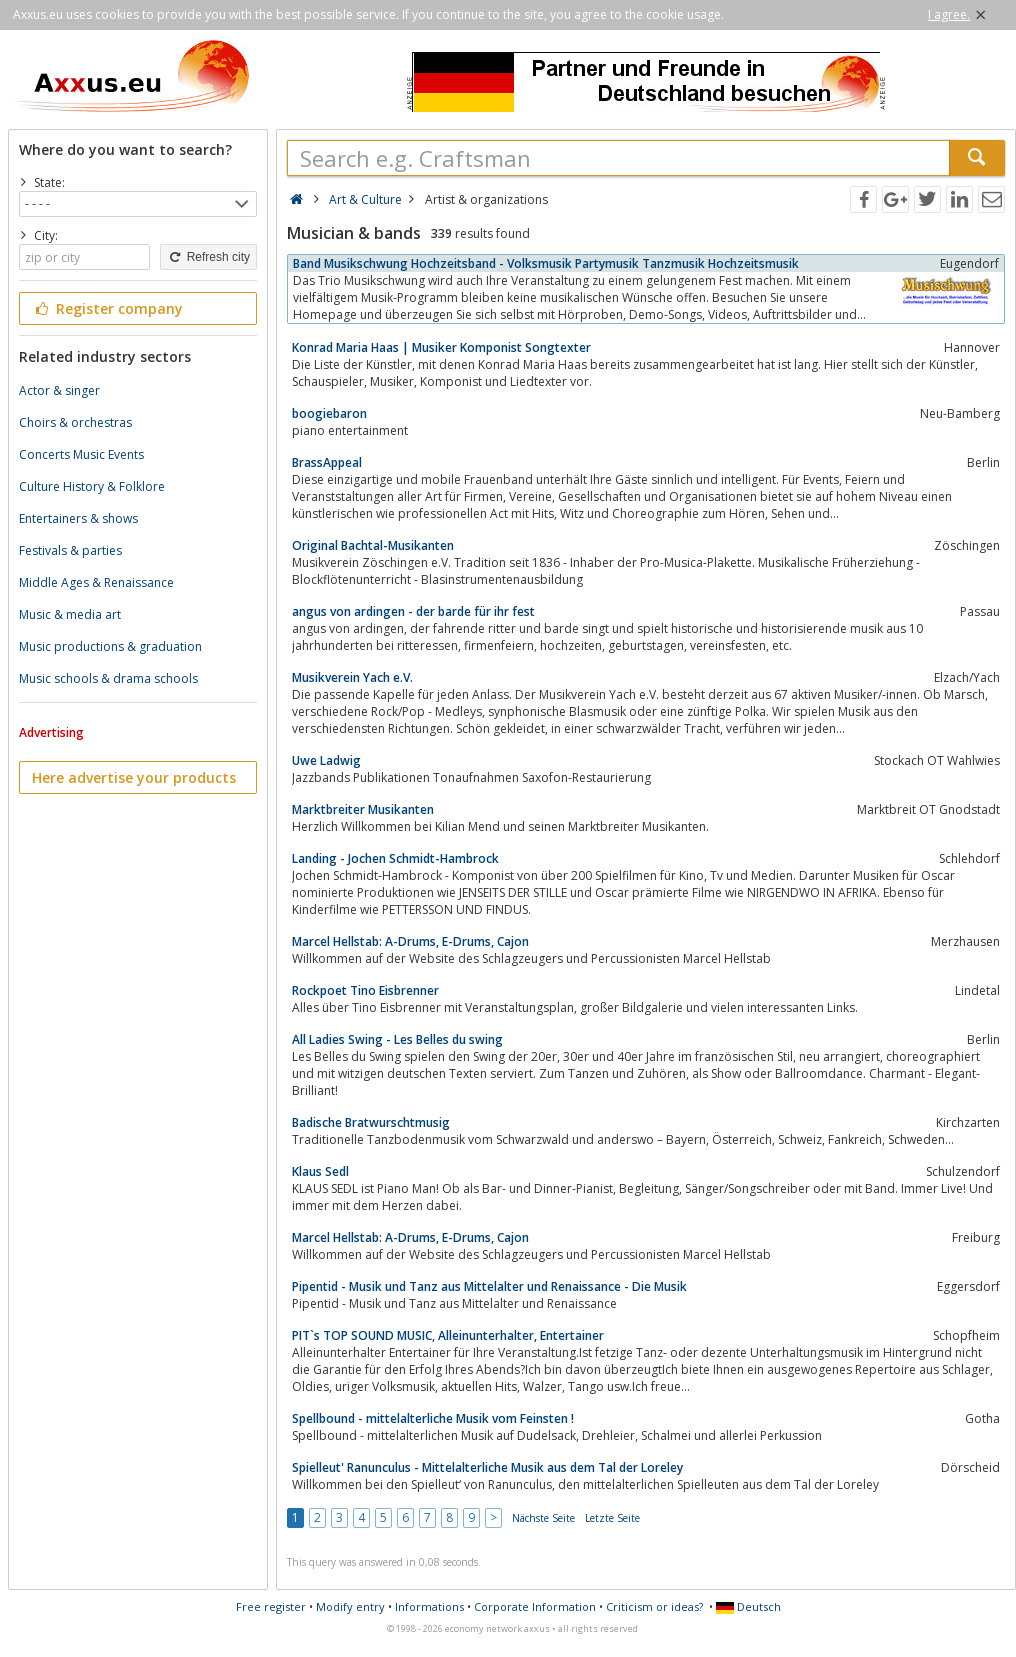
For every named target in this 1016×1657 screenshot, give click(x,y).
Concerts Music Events (81, 454)
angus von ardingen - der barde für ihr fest (413, 611)
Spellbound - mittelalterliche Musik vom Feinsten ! (433, 1418)
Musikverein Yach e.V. (352, 677)
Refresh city (208, 257)
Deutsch (748, 1606)
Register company (107, 308)
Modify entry (350, 1606)
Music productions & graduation (110, 646)
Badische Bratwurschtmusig (371, 1122)
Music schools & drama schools (108, 678)
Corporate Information (535, 1606)
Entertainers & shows (78, 518)
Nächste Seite (543, 1518)
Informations (429, 1606)
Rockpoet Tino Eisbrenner (365, 990)
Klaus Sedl (320, 1171)
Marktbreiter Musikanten (363, 809)
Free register (271, 1606)
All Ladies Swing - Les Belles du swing (397, 1039)
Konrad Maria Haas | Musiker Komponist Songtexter (441, 347)
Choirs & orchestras (75, 422)
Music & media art (70, 614)
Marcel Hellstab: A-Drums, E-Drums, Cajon (410, 941)
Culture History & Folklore (92, 486)
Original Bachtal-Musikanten (373, 545)
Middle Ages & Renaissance (96, 582)
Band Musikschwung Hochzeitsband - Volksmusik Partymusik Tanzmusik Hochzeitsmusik (546, 263)
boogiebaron (329, 413)
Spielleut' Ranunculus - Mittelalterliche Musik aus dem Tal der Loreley (487, 1467)
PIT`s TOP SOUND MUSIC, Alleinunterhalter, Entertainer (448, 1335)
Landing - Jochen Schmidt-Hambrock (395, 858)
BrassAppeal (327, 462)
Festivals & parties (70, 550)
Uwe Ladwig (326, 760)
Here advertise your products (134, 777)
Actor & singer (59, 390)
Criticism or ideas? (654, 1606)
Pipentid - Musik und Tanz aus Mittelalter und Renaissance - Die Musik (489, 1286)
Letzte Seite (612, 1518)
